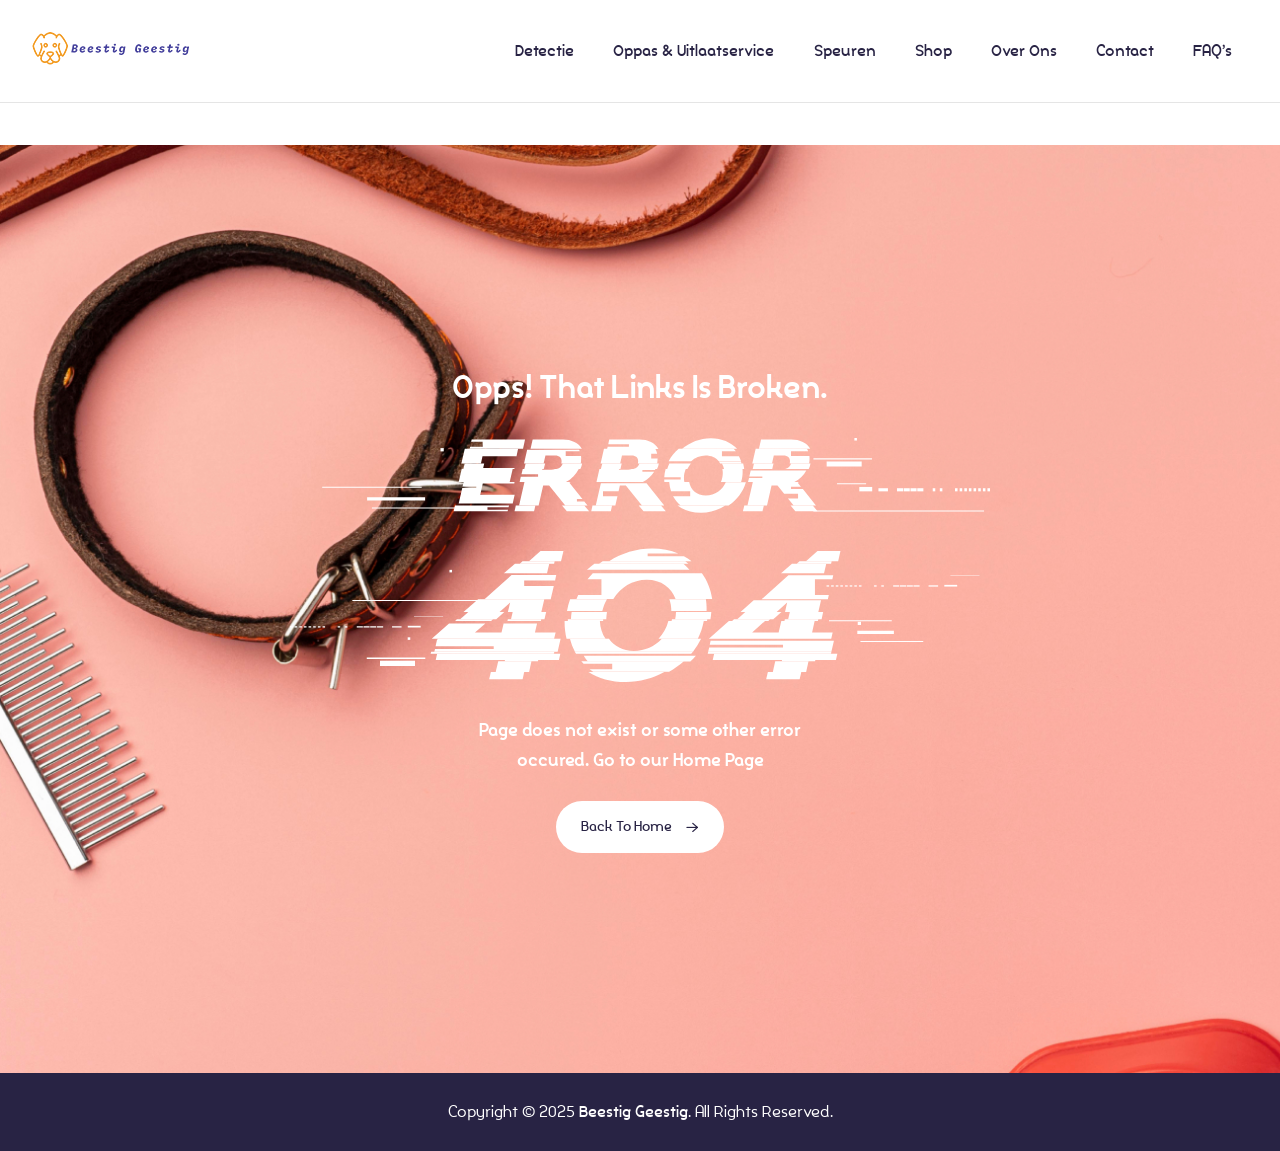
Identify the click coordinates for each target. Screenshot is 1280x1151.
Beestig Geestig (633, 1111)
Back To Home (640, 827)
